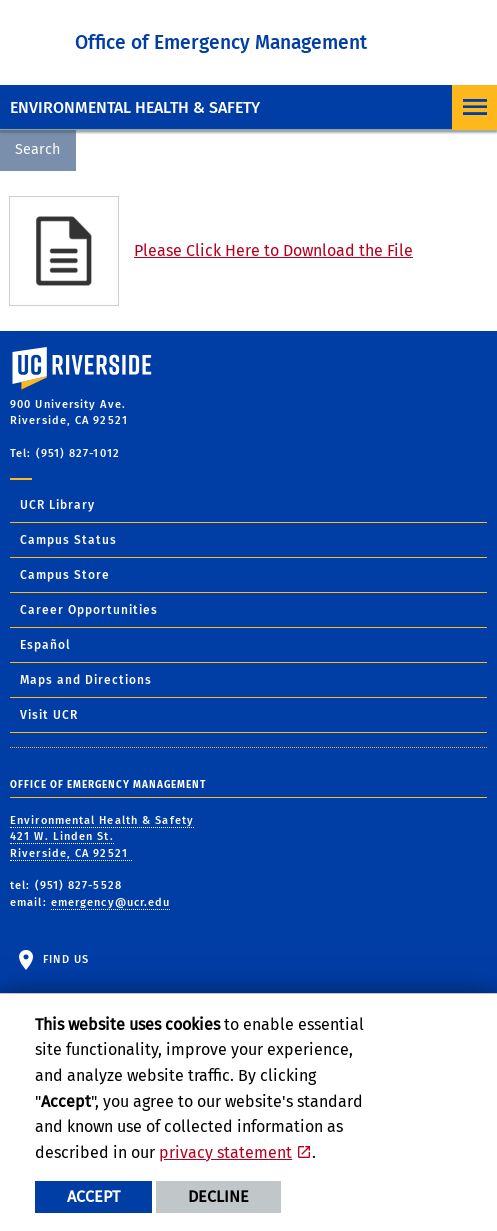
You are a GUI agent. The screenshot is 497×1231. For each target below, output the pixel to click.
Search (37, 149)
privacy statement (225, 1152)
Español (45, 645)
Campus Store (65, 575)
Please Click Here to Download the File (273, 250)
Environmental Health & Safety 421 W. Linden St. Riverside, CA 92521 (102, 837)
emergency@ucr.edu (111, 902)
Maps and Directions (86, 680)
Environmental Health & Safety (135, 107)
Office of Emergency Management (221, 42)
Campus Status (68, 540)
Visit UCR (49, 715)
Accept (93, 1196)
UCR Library (57, 505)
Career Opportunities (89, 610)
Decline (218, 1196)
